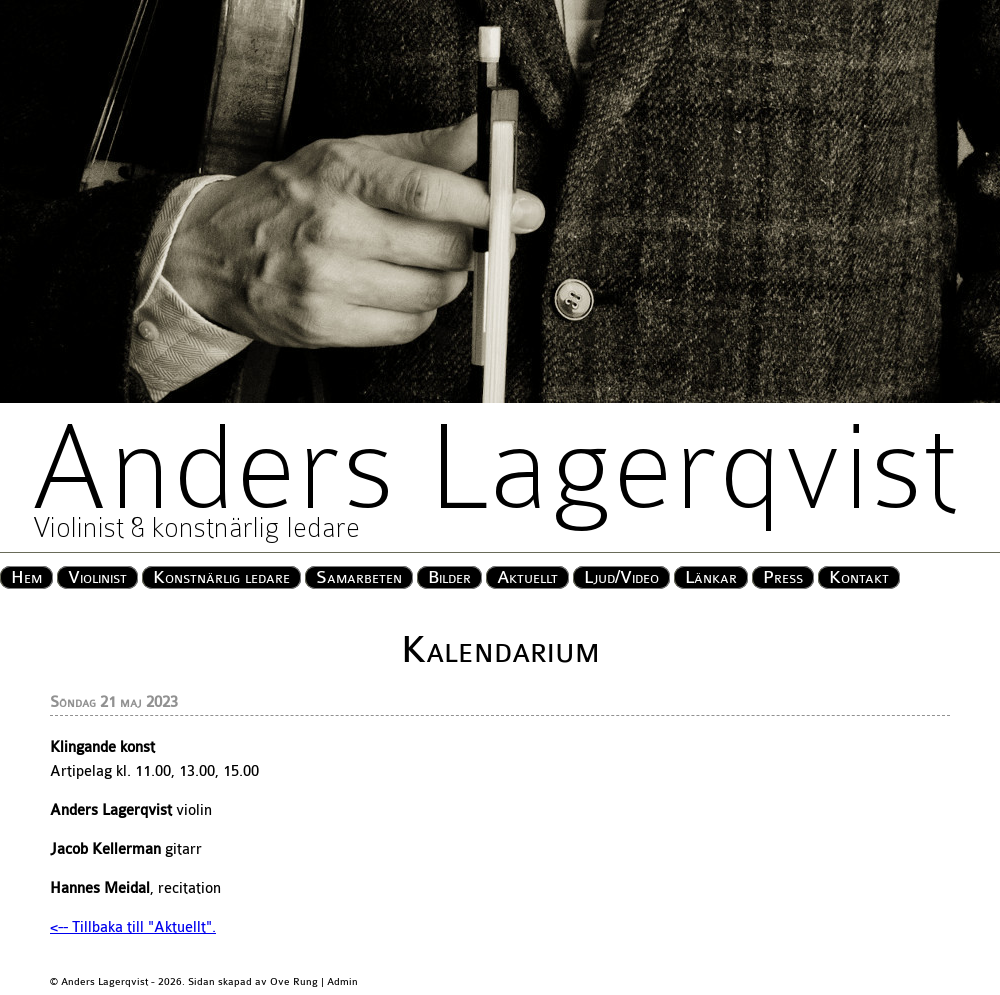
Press (783, 577)
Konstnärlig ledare (221, 577)
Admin (342, 982)
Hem (26, 577)
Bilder (449, 577)
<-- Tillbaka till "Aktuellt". (133, 927)
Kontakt (859, 577)
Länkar (711, 577)
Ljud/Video (621, 577)
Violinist (97, 577)
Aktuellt (527, 577)
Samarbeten (359, 577)
